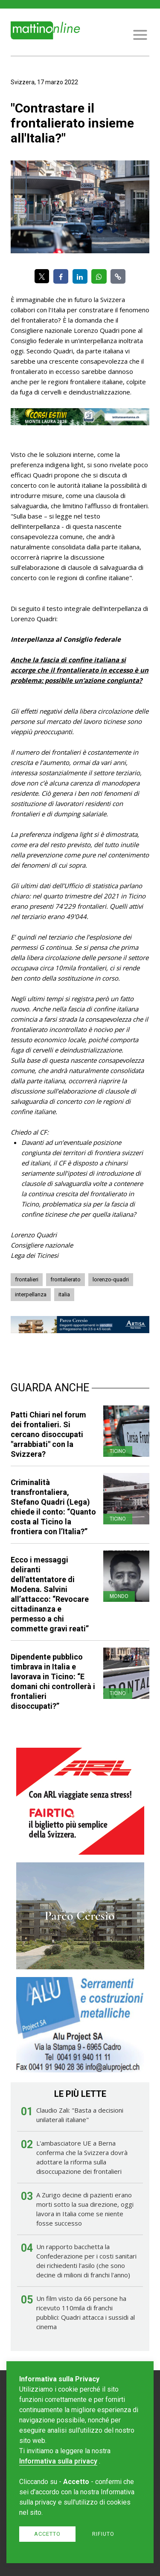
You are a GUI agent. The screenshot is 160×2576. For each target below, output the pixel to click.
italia (64, 1294)
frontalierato (65, 1279)
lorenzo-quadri (111, 1279)
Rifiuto (103, 2534)
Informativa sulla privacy (58, 2461)
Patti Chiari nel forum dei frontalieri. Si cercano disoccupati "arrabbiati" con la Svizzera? (48, 1434)
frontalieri (26, 1279)
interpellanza (31, 1294)
